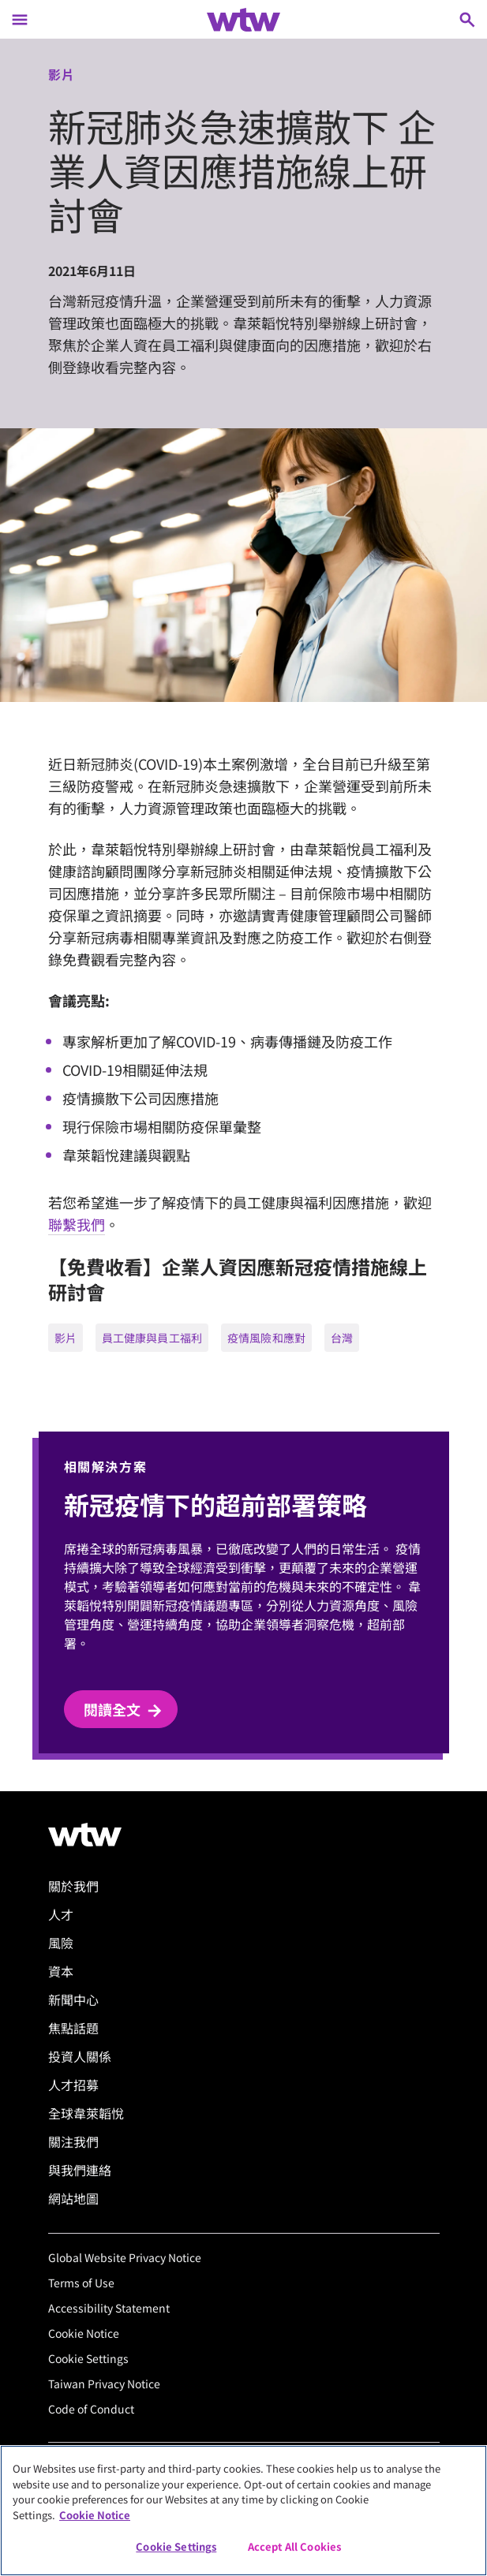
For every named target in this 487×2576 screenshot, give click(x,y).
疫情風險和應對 (266, 1338)
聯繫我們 (76, 1224)
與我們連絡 (79, 2169)
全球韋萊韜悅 (86, 2113)
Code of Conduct (91, 2409)
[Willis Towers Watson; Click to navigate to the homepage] (243, 20)
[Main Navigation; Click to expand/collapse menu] (19, 19)
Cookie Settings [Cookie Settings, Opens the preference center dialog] (176, 2546)
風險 (60, 1942)
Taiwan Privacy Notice (104, 2383)
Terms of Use (81, 2282)
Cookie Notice (83, 2333)
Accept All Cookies (294, 2546)
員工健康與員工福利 (152, 1338)
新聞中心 (73, 1999)
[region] (243, 2510)
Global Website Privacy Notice (124, 2257)
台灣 (342, 1338)
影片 (65, 1338)
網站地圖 (73, 2198)
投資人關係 (79, 2056)
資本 (60, 1971)
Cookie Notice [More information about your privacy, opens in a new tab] (94, 2514)
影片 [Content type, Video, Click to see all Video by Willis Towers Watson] (62, 74)
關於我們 (73, 1885)
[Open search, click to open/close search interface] (467, 19)
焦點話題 (73, 2027)
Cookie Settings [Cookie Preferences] (88, 2358)
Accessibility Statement (109, 2308)
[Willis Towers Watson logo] (85, 1834)
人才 (60, 1914)
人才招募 (73, 2084)
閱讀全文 (124, 1710)
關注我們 (73, 2141)
